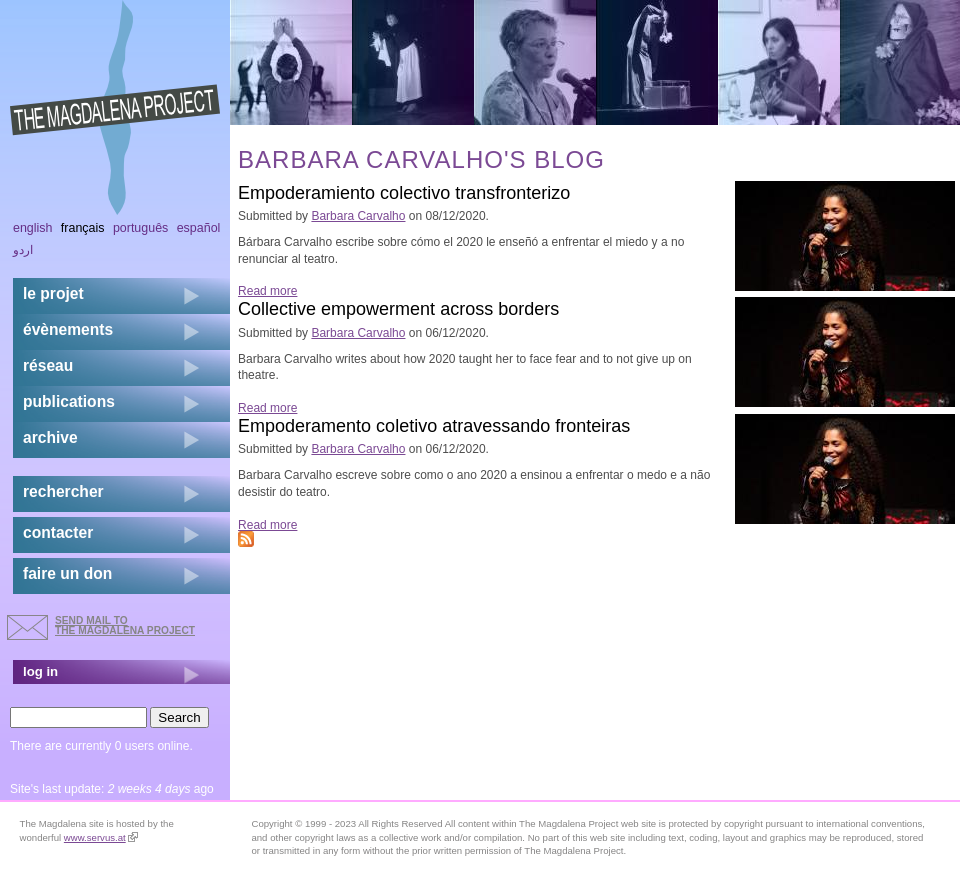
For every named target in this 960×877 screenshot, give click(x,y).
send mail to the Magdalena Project (125, 625)
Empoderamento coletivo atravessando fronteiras (434, 426)
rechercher (63, 491)
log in (40, 671)
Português (140, 228)
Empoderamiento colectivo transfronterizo (404, 193)
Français (83, 228)
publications (69, 401)
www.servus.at (101, 837)
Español (199, 228)
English (33, 228)
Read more (267, 291)
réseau (48, 365)
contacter (58, 532)
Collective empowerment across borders (398, 309)
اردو (23, 250)
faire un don (67, 573)
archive (50, 437)
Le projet (53, 293)
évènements (68, 329)
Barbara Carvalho (358, 216)
